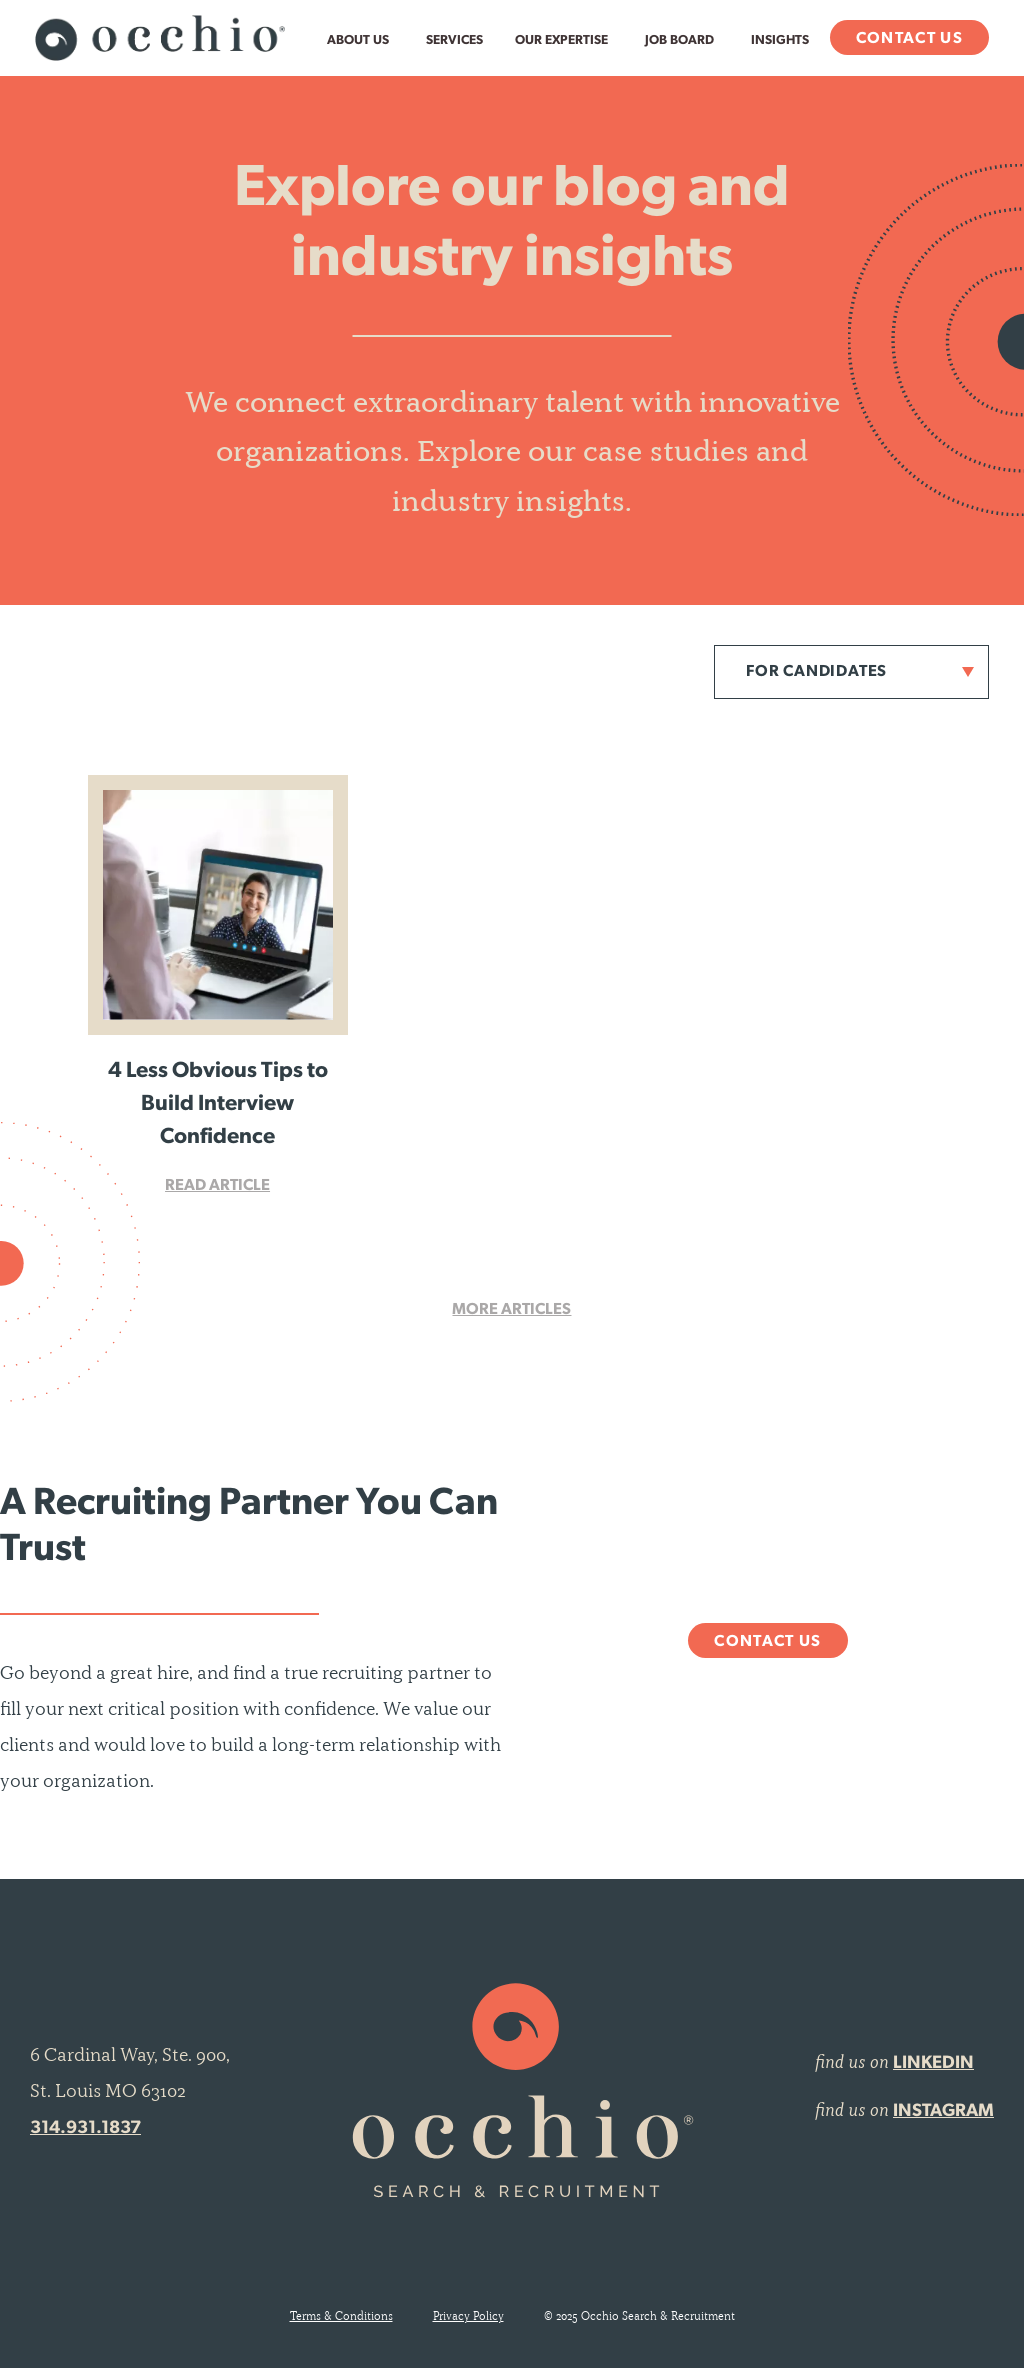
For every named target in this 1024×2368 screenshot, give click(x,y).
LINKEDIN (933, 2063)
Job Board (679, 40)
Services (454, 40)
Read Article (217, 1186)
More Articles (511, 1310)
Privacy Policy (468, 2316)
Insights (780, 40)
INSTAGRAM (943, 2111)
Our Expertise (561, 40)
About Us (358, 40)
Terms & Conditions (341, 2316)
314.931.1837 (85, 2128)
